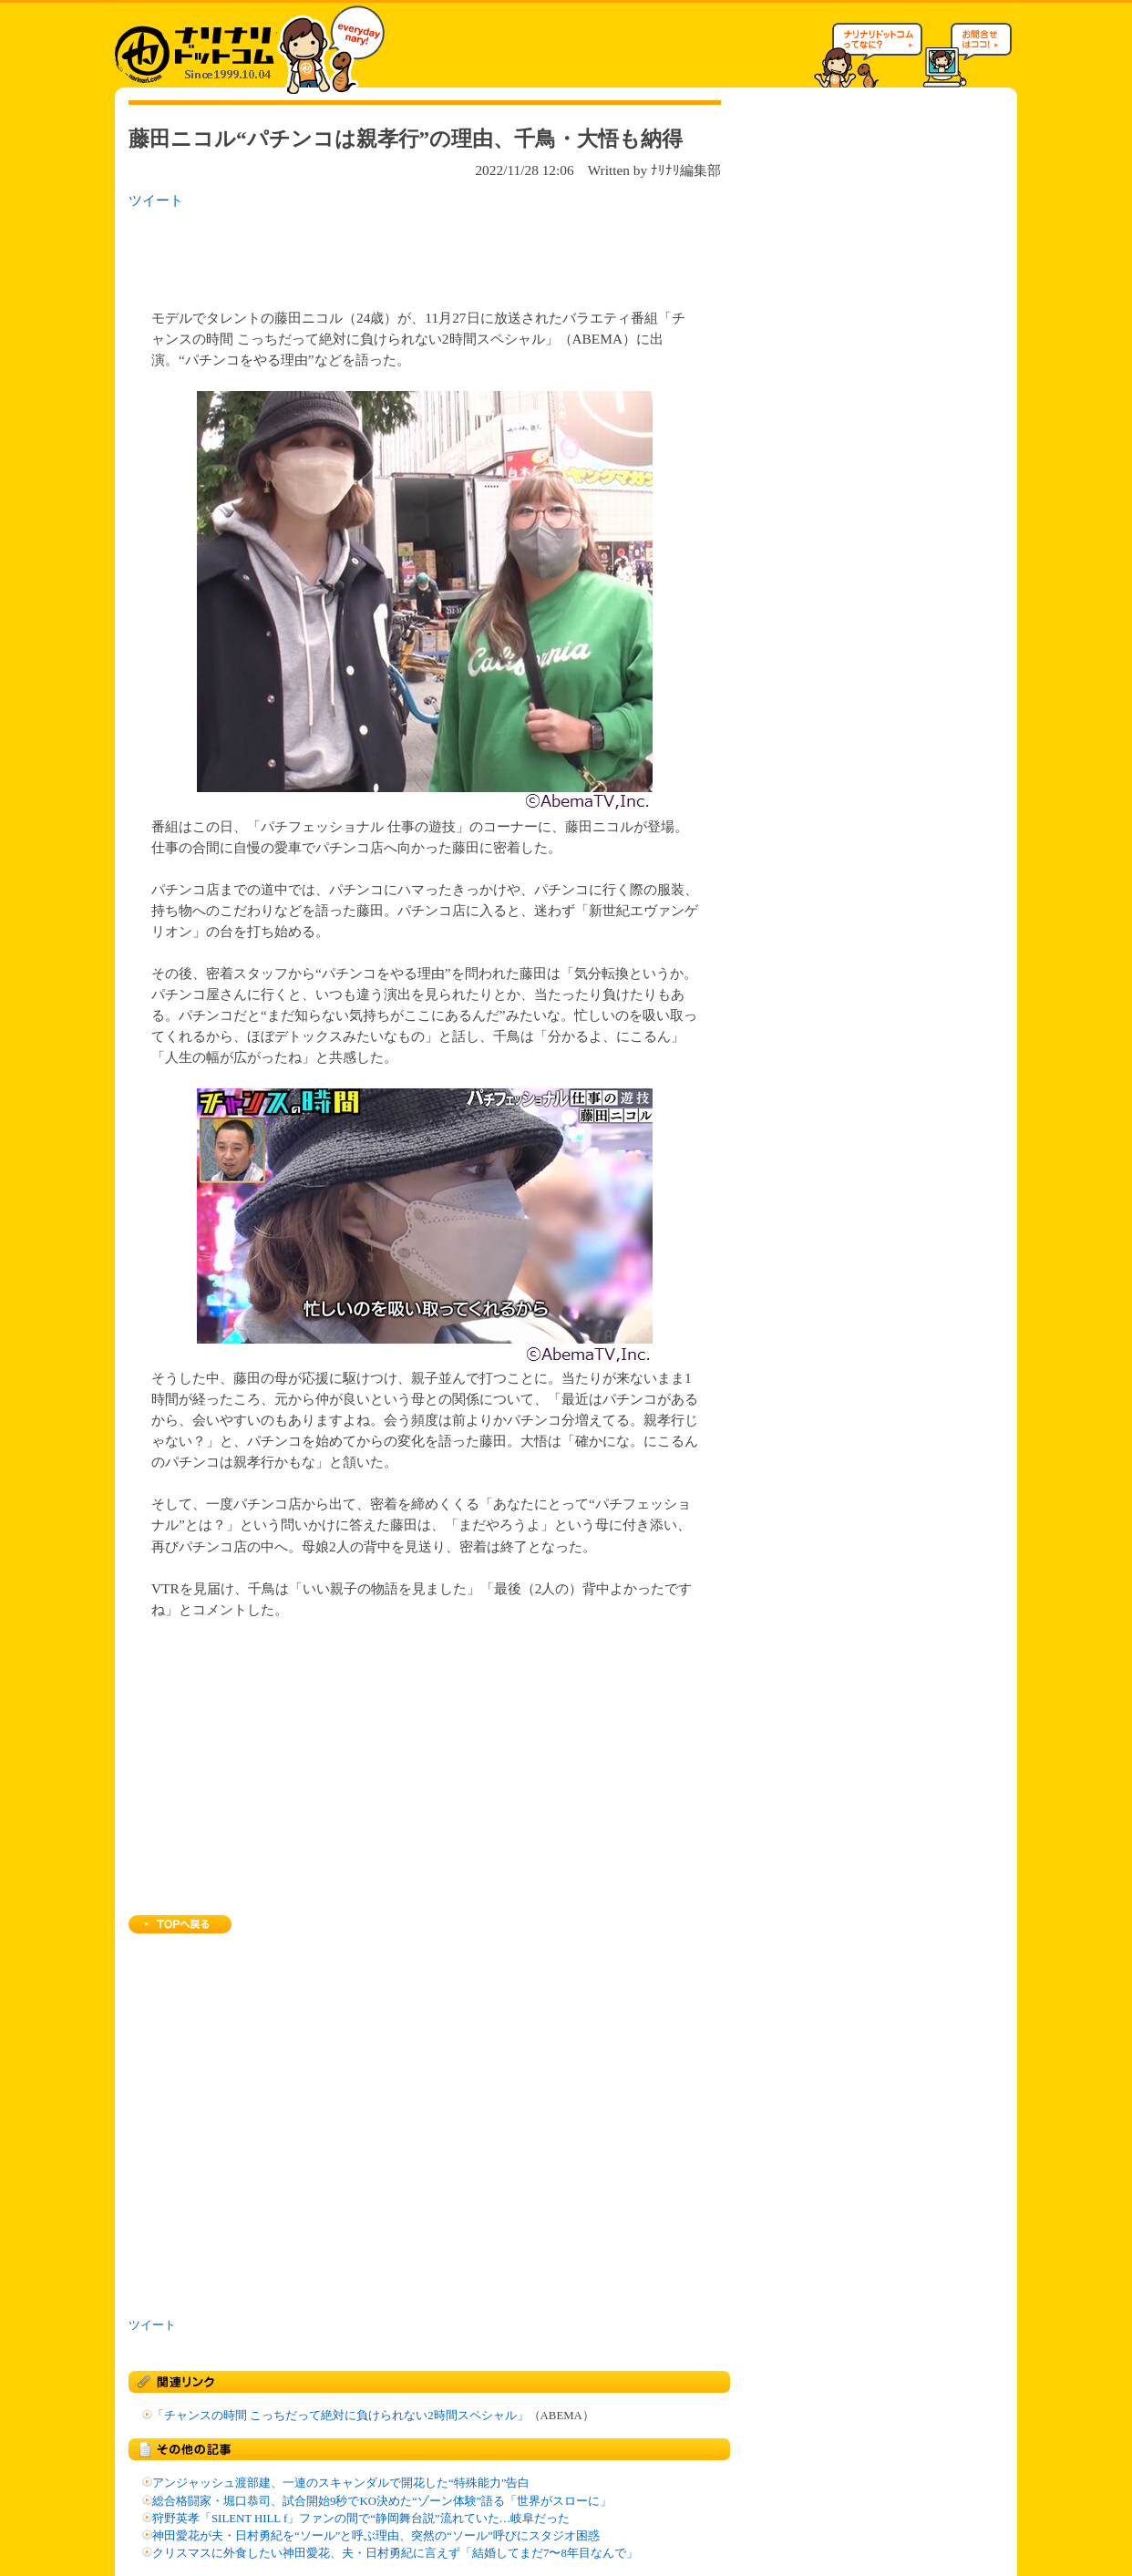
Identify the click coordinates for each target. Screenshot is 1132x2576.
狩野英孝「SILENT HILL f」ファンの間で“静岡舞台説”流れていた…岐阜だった (361, 2518)
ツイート (156, 200)
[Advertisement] (364, 253)
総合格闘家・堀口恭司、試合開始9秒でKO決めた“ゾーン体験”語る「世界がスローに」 (382, 2501)
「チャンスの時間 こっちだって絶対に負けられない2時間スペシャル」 (340, 2415)
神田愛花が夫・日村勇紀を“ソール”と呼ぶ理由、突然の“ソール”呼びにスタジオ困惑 (376, 2536)
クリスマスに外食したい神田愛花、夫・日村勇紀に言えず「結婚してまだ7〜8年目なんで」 (395, 2553)
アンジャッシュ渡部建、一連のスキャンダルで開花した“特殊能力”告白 (341, 2483)
